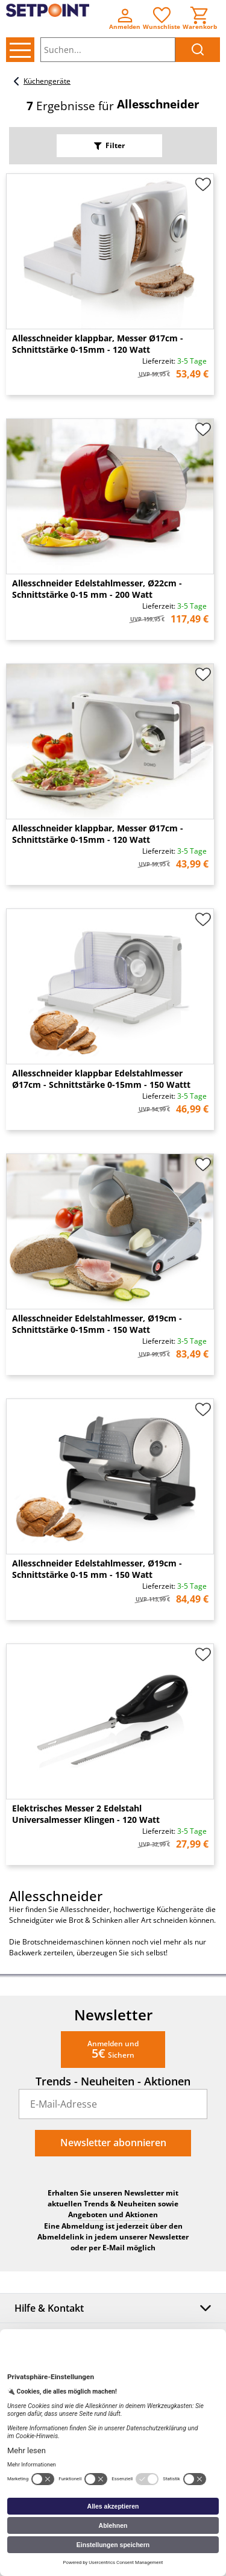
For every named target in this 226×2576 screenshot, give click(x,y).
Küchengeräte (40, 81)
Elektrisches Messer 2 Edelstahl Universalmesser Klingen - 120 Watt (86, 1813)
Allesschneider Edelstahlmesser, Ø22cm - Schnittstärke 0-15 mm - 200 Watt (97, 588)
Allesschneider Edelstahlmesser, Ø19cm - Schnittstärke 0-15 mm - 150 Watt (97, 1568)
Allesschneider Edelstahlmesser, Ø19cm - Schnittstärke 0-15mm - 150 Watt (97, 1323)
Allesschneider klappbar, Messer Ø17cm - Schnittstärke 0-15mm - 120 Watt (97, 343)
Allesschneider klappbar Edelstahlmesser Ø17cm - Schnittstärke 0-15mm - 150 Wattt (101, 1078)
